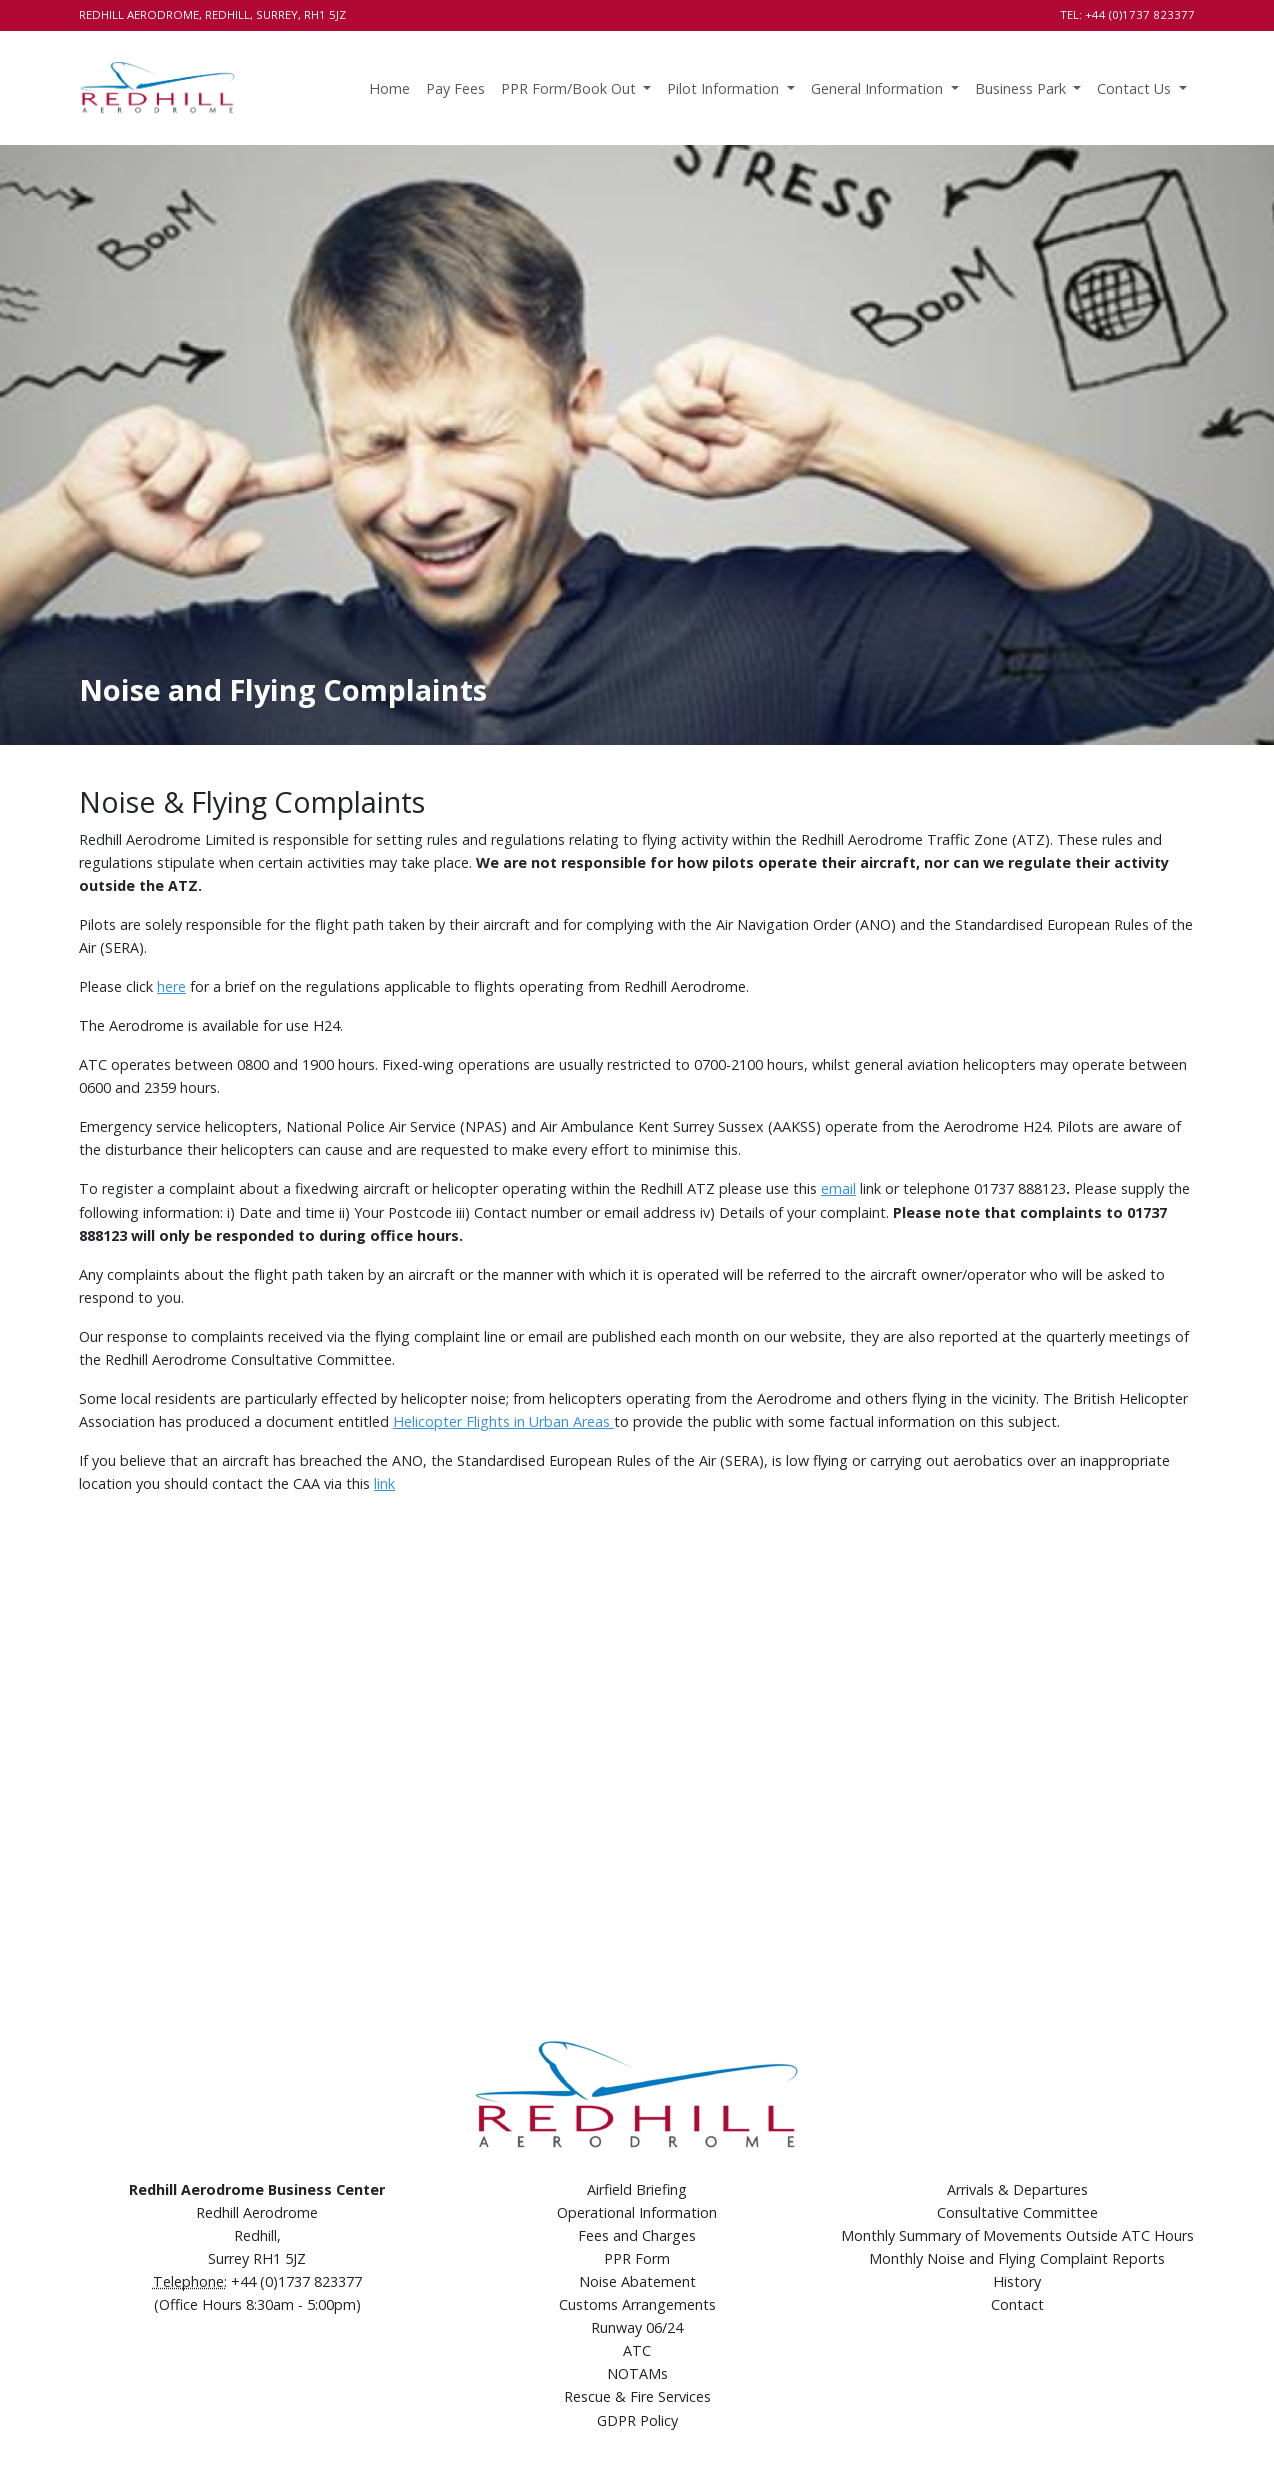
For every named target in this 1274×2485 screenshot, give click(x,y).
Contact (1017, 2304)
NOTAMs (637, 2373)
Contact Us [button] (1136, 88)
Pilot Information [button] (725, 88)
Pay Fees (455, 88)
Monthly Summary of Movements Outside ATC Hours (1017, 2235)
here (171, 986)
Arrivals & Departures (1017, 2189)
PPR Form (637, 2258)
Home (389, 88)
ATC (637, 2350)
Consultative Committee (1017, 2212)
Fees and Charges (637, 2235)
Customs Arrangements (637, 2304)
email (838, 1188)
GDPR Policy (637, 2420)
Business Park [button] (1022, 88)
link (384, 1483)
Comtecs (1166, 2444)
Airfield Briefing (637, 2189)
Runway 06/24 (637, 2327)
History (1017, 2281)
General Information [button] (879, 88)
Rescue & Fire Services (637, 2396)
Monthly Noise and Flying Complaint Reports (1017, 2258)
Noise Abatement (637, 2281)
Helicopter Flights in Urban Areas (503, 1421)
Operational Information (637, 2212)
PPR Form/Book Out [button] (570, 88)
